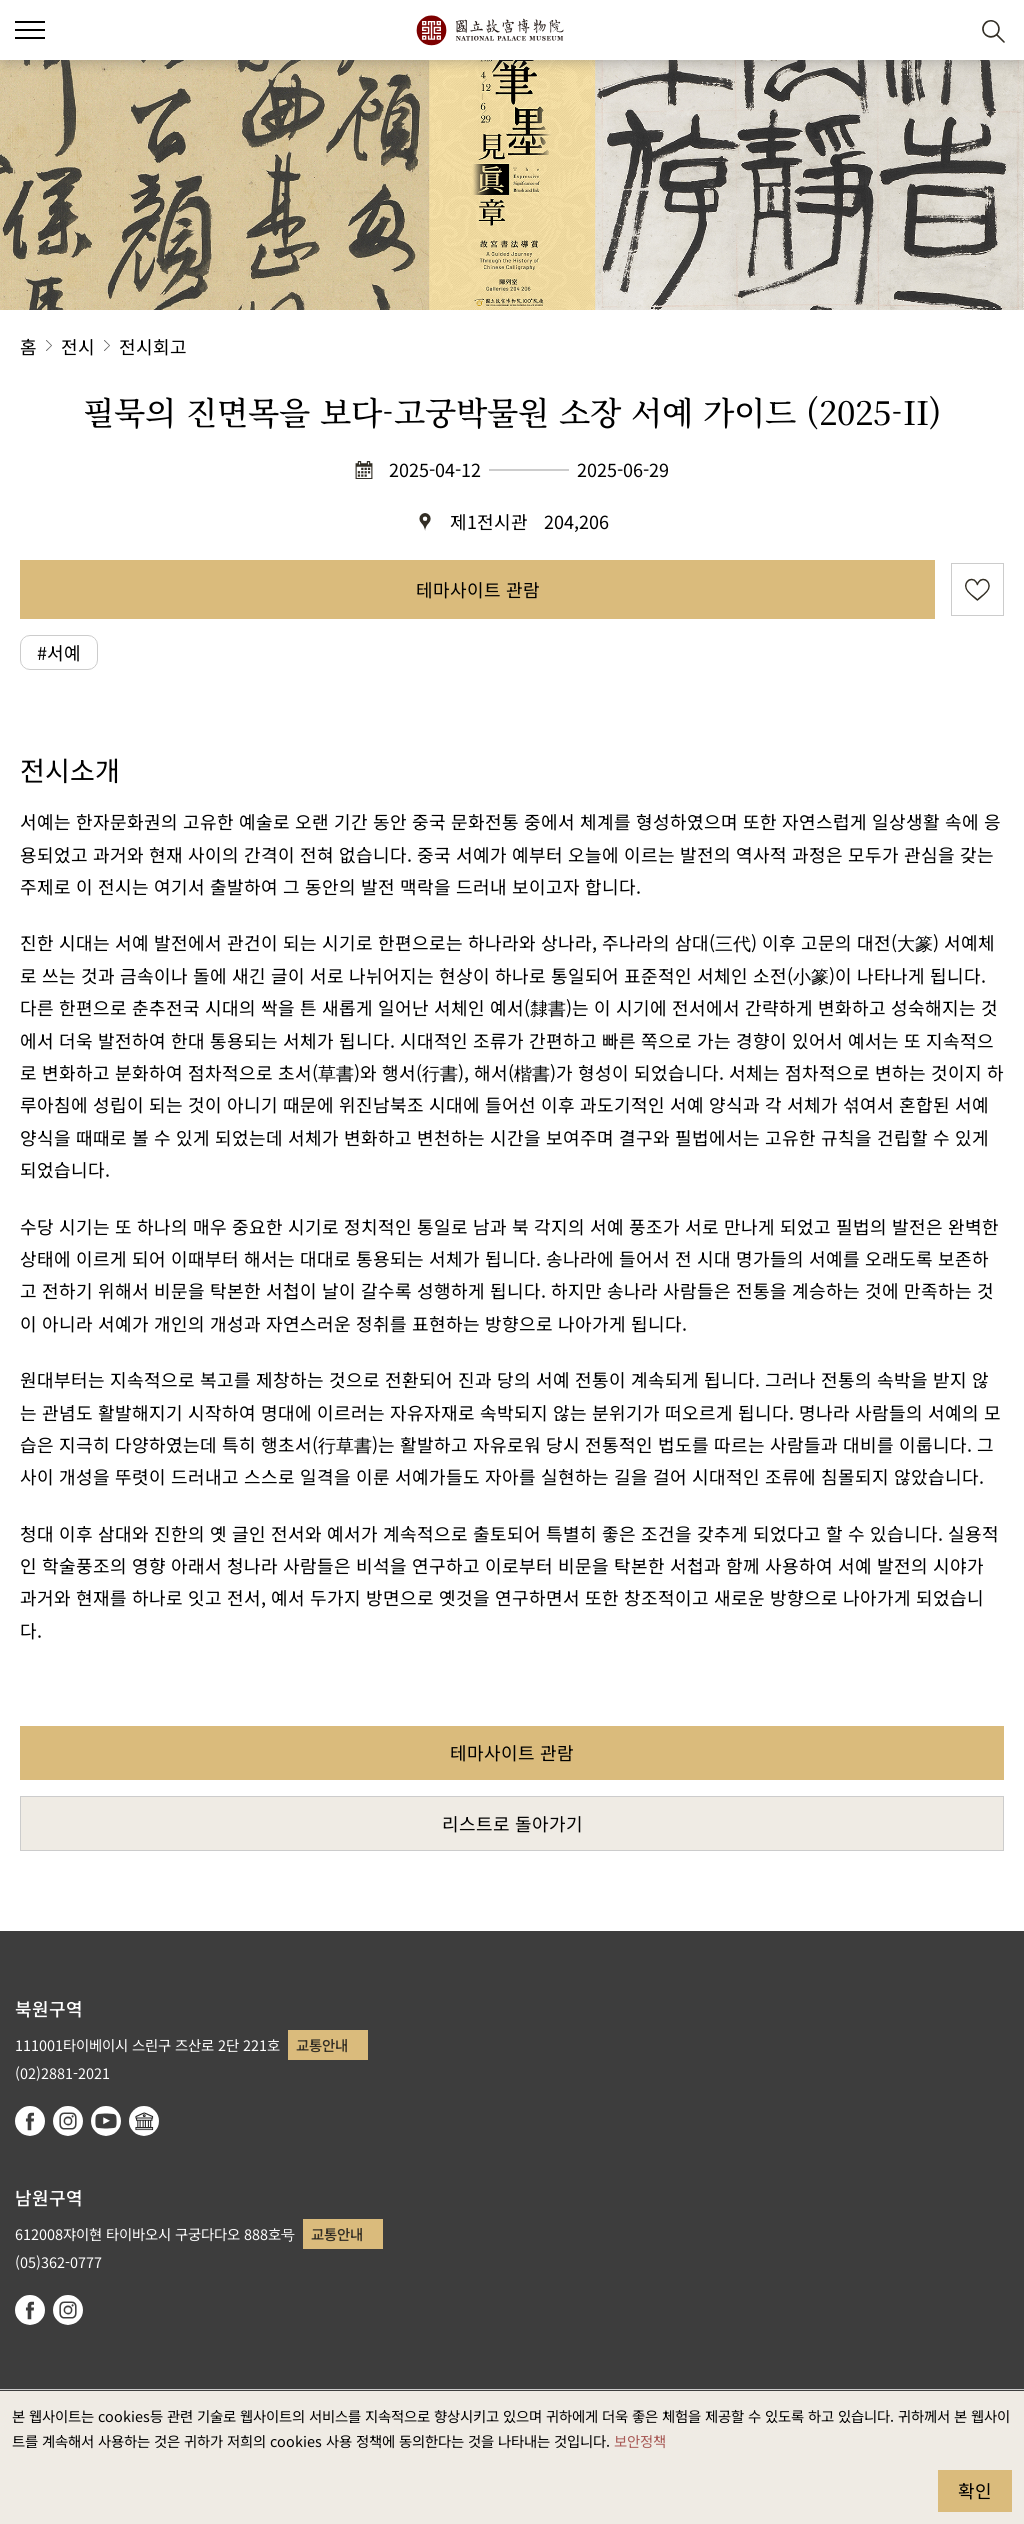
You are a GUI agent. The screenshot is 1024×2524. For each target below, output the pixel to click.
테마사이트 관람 (478, 589)
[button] (944, 30)
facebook (30, 2121)
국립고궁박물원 (489, 30)
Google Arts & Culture (144, 2121)
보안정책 (640, 2440)
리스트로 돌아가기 (512, 1823)
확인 (975, 2490)
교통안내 (322, 2044)
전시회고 (153, 346)
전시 (78, 346)
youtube (106, 2121)
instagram (68, 2121)
